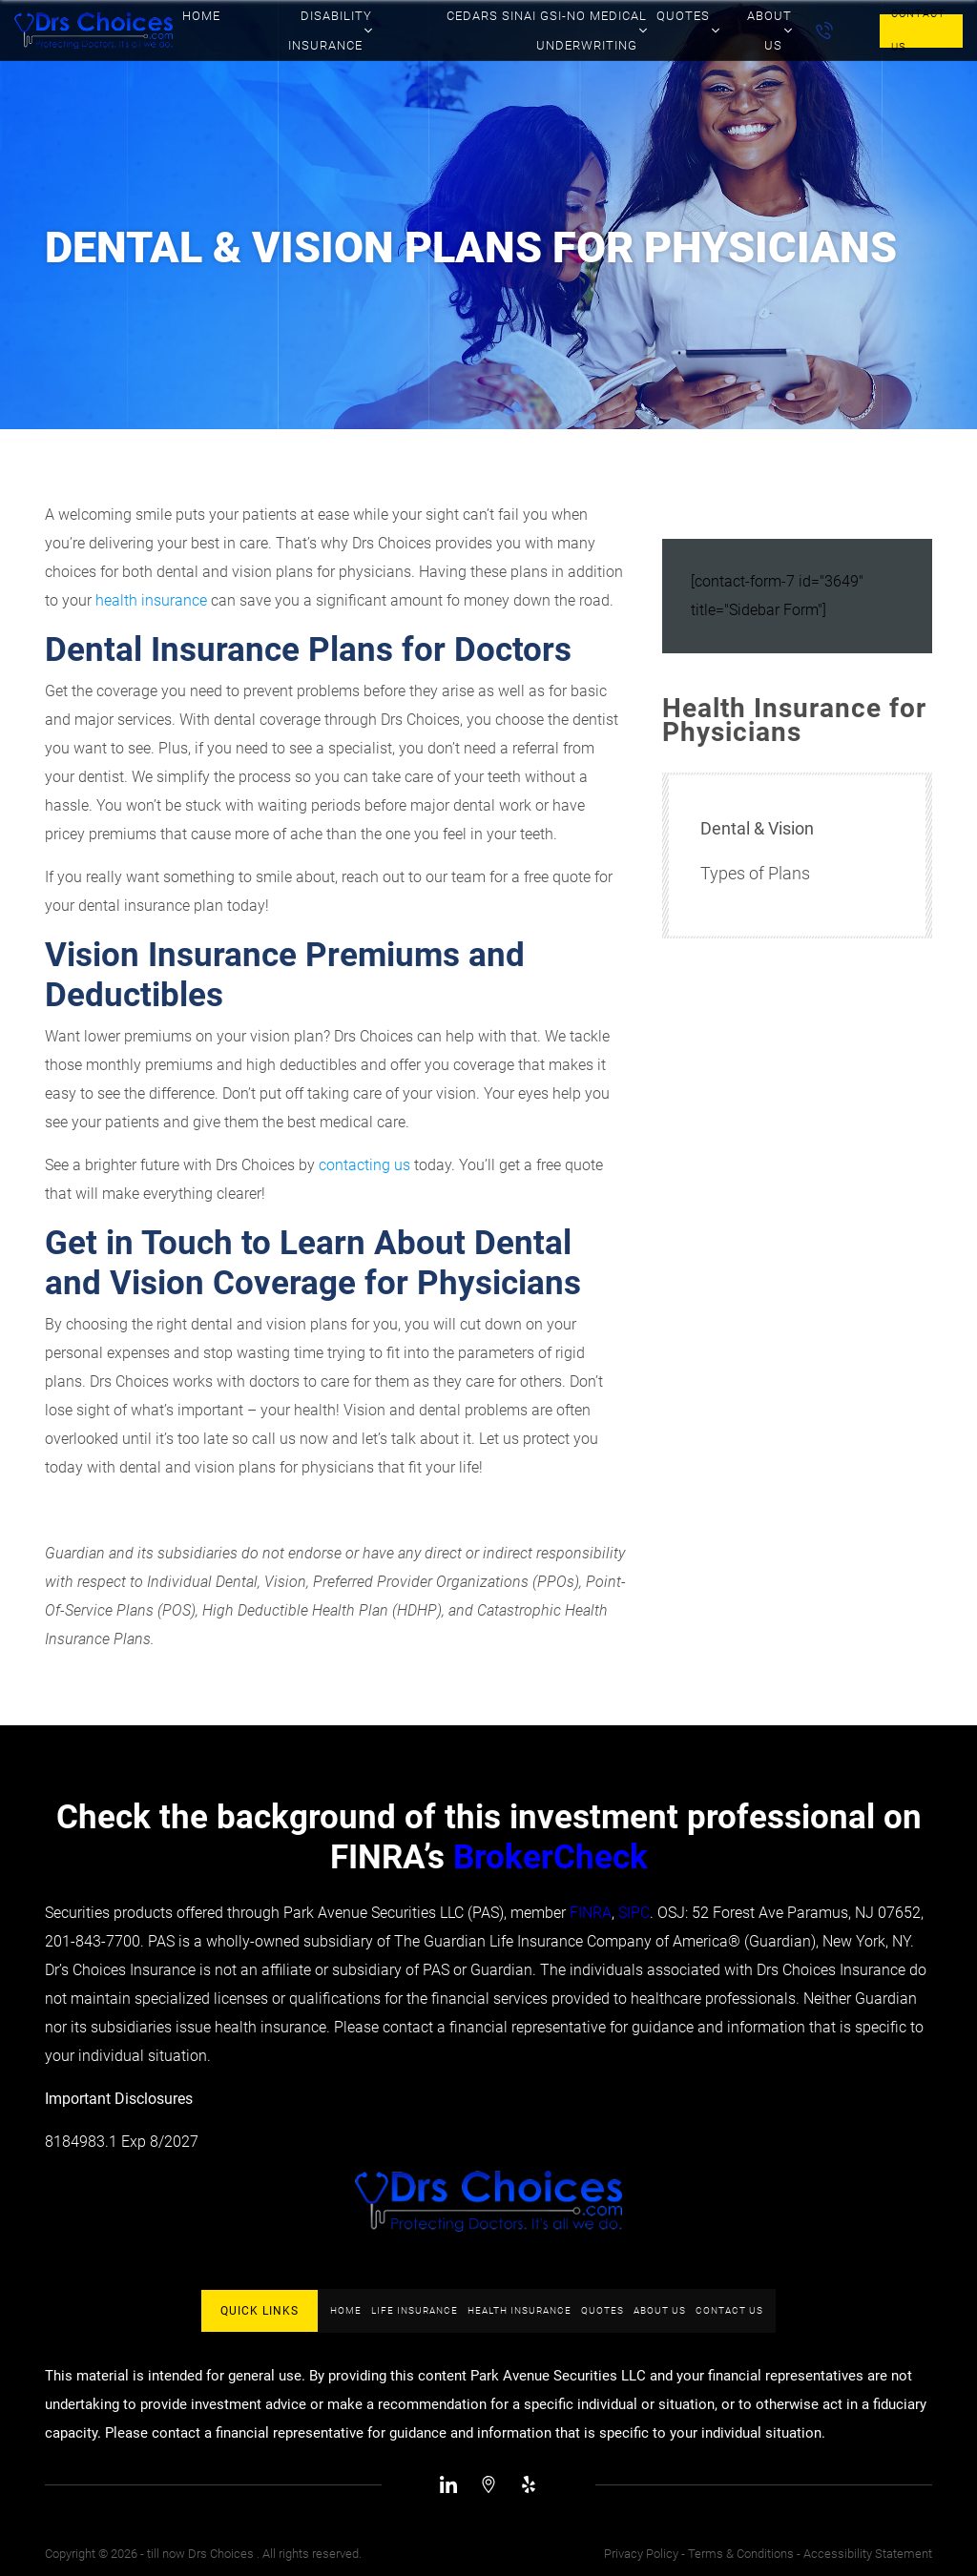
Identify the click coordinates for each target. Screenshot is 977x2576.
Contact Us (918, 31)
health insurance (151, 600)
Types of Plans (755, 873)
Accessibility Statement (867, 2553)
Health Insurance (520, 2310)
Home (346, 2310)
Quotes (602, 2310)
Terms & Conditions (741, 2553)
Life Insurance (414, 2310)
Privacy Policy (641, 2553)
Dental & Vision (757, 828)
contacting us (364, 1165)
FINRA (591, 1913)
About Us (660, 2310)
